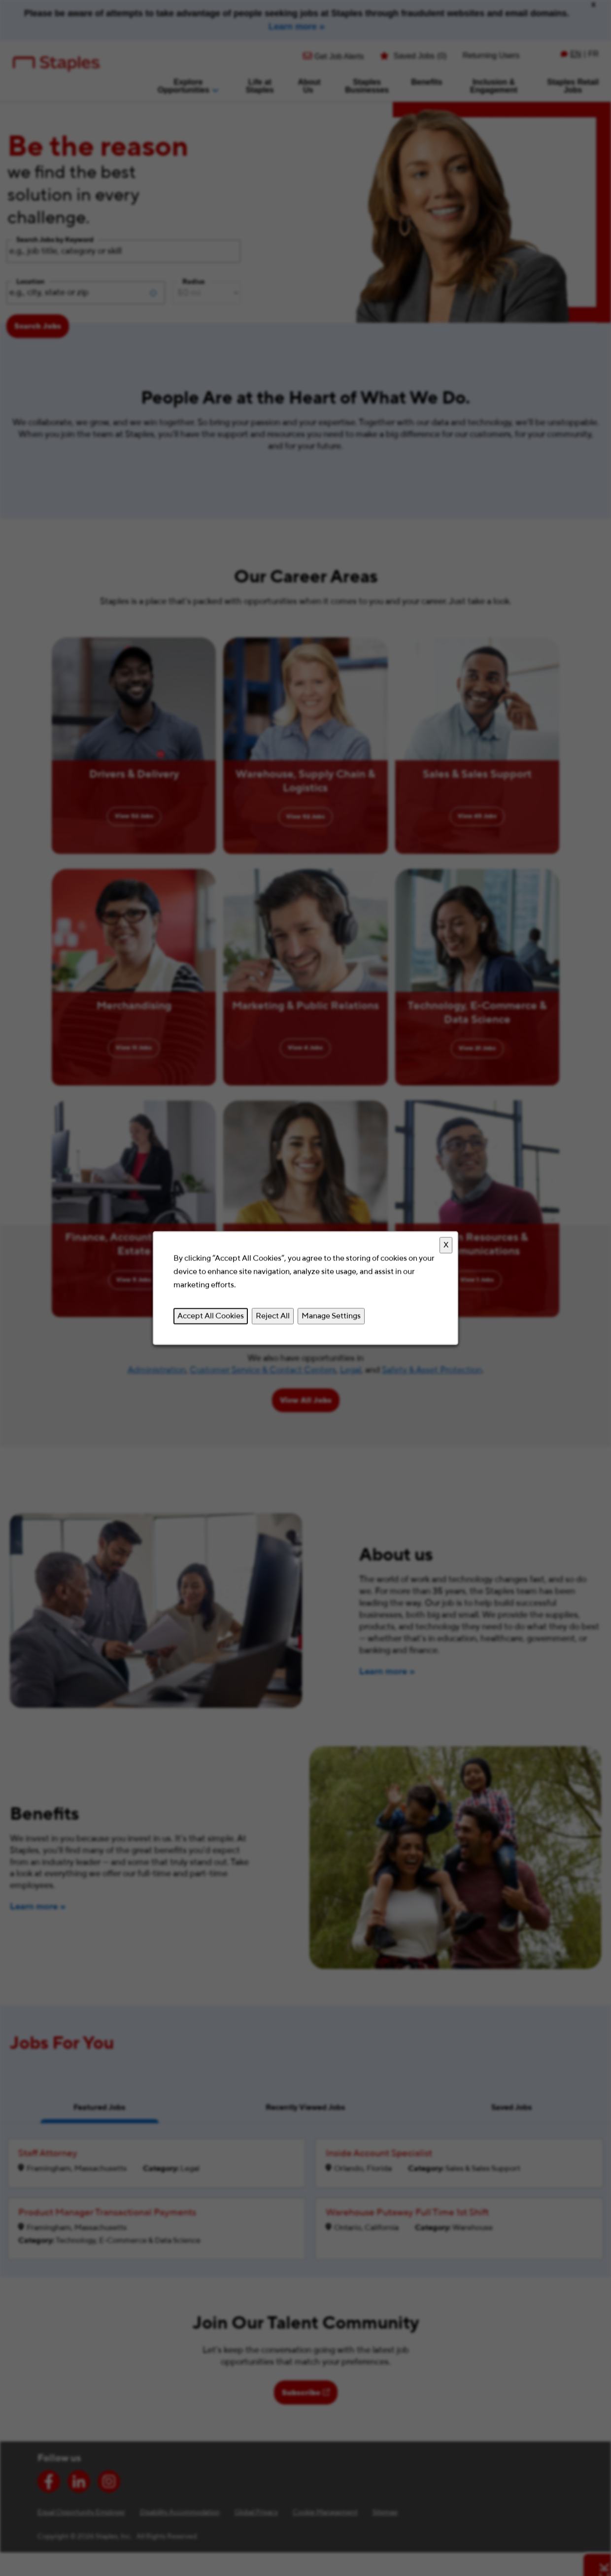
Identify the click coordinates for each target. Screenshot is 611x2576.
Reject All (273, 1315)
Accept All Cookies (210, 1315)
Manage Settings (331, 1315)
